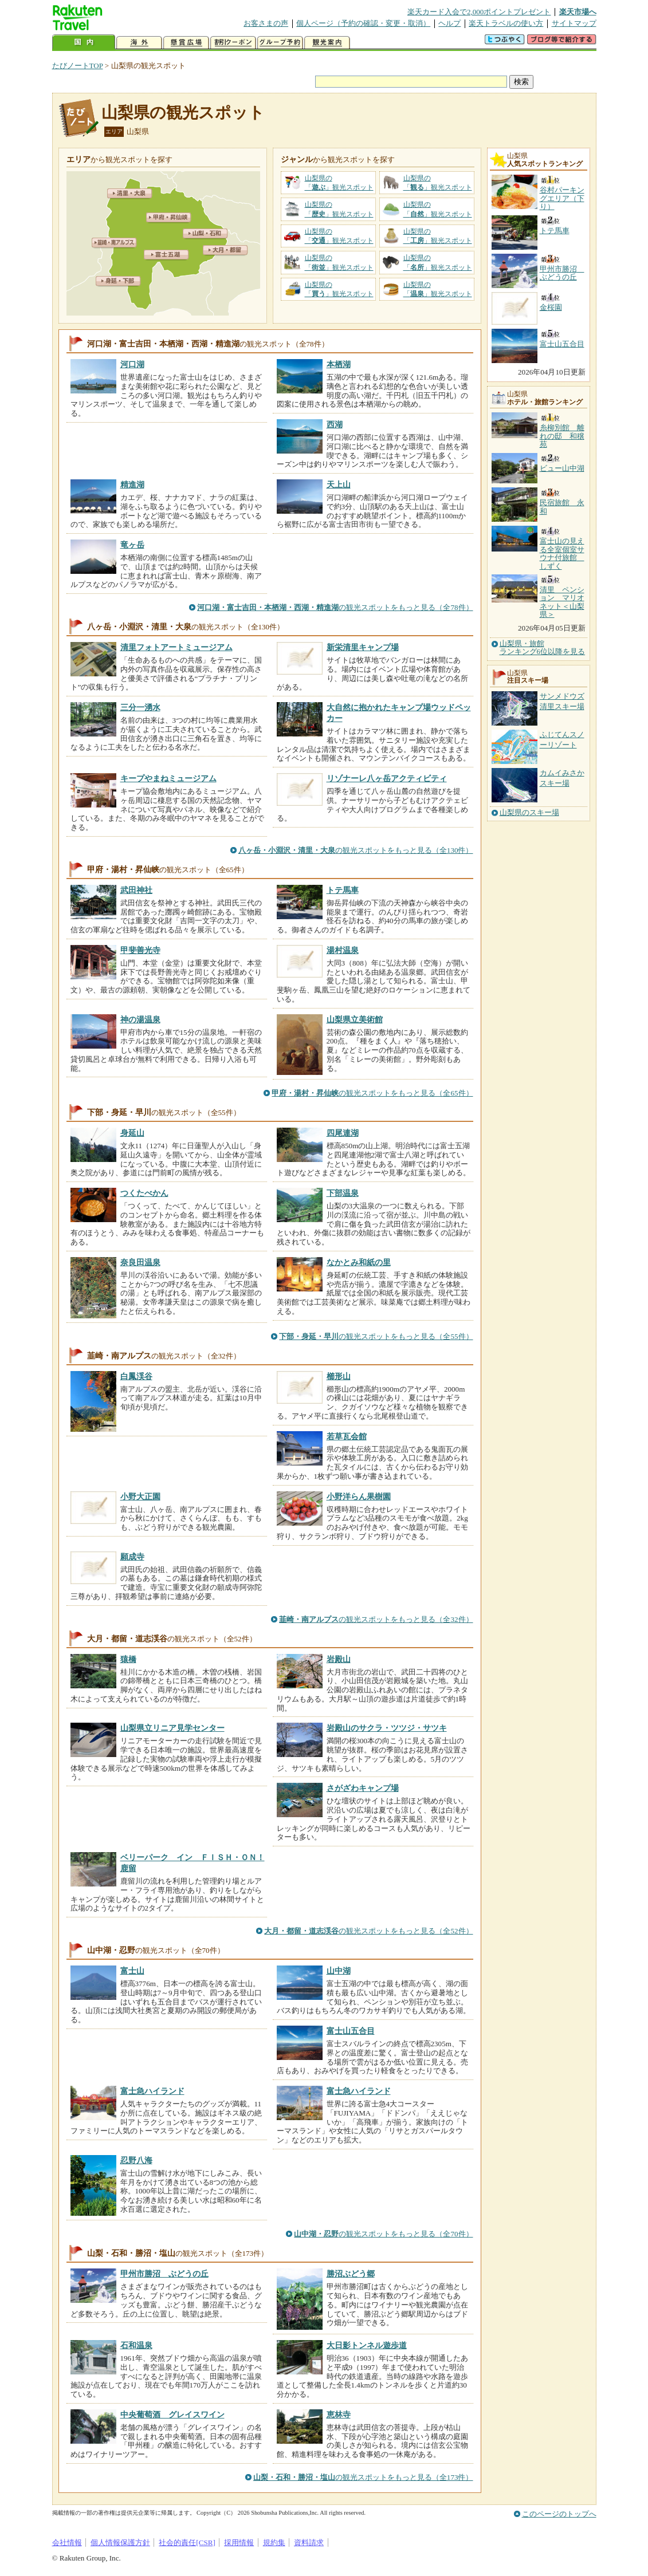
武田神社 (136, 890)
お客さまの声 (266, 23)
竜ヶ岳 (132, 544)
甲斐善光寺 (140, 950)
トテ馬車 (343, 890)
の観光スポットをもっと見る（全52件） (368, 1931)
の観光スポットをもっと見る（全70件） (383, 2234)
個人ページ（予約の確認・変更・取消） (363, 23)
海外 (139, 42)
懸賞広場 (186, 42)
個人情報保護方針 (120, 2542)
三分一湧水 (140, 707)
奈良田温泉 (140, 1262)
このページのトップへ (559, 2514)
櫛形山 (339, 1376)
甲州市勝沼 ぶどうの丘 (164, 2273)
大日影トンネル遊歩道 (367, 2345)
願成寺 (132, 1556)
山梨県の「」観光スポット (339, 182)
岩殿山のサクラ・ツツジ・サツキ (387, 1727)
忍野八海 (136, 2160)
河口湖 (132, 364)
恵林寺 (339, 2414)
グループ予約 (280, 42)
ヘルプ (449, 23)
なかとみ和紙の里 (359, 1262)
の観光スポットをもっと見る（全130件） (355, 850)
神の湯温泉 (140, 1019)
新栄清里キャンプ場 (363, 647)
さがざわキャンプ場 (363, 1788)
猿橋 (128, 1659)
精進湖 (132, 484)
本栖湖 (339, 364)
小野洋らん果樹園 (359, 1496)
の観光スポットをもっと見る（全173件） (363, 2477)
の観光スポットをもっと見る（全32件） (376, 1619)
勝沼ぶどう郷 (351, 2273)
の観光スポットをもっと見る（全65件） (372, 1093)
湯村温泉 (343, 950)
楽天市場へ (577, 11)
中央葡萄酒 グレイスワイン (172, 2414)
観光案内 (327, 42)
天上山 (339, 484)
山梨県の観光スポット (183, 112)
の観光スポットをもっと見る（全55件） (376, 1336)
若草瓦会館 (347, 1436)
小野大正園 (140, 1496)
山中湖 (339, 1970)
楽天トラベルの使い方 (506, 23)
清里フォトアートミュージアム (176, 647)
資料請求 (309, 2542)
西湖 (335, 424)
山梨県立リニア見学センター (172, 1727)
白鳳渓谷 (136, 1376)
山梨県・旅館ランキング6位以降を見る (543, 648)
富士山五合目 (351, 2030)
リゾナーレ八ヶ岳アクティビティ (387, 778)
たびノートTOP (77, 65)
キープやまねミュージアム (168, 778)
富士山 (132, 1970)
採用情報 (239, 2542)
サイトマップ (574, 23)
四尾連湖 (343, 1132)
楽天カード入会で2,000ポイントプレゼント (479, 11)
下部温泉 (343, 1193)
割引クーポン (233, 42)
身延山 (132, 1132)
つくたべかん (144, 1193)
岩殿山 (339, 1659)
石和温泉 (136, 2345)
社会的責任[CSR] (187, 2542)
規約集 (274, 2542)
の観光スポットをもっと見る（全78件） (335, 607)
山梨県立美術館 (355, 1019)
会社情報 (67, 2542)
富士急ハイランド (152, 2091)
